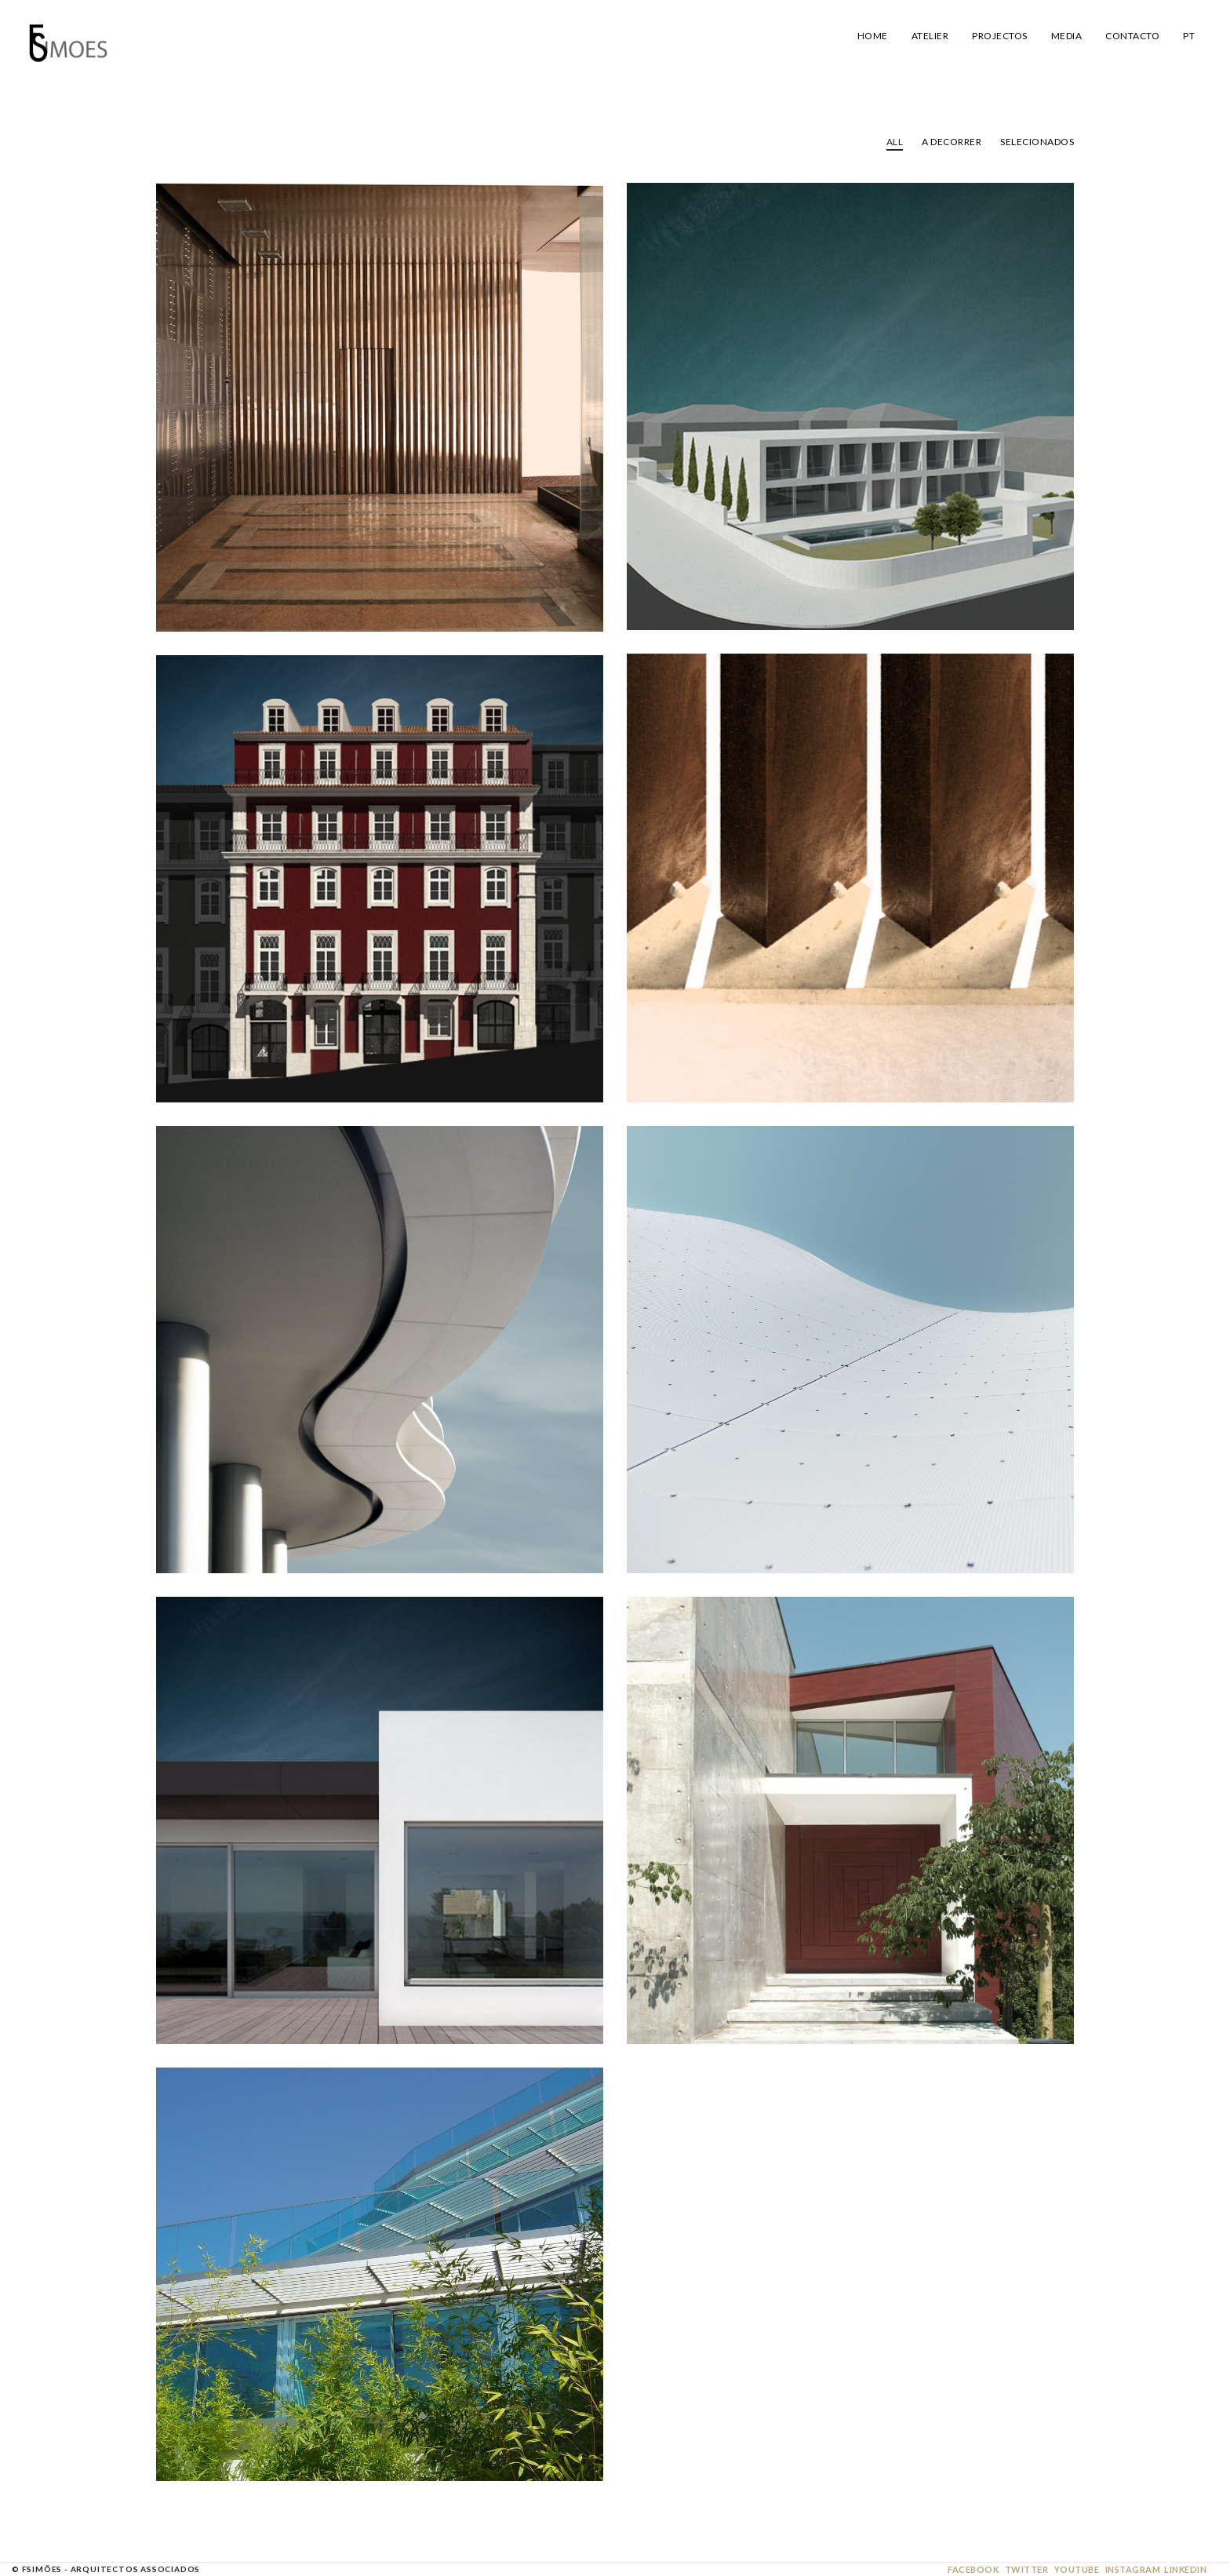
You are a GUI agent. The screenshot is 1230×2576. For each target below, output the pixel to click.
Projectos (1000, 36)
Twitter (1027, 2569)
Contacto (1132, 36)
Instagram (1133, 2569)
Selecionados (1037, 142)
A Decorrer (951, 142)
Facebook (973, 2569)
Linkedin (1185, 2569)
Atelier (930, 36)
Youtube (1077, 2569)
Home (872, 36)
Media (1067, 36)
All (895, 142)
